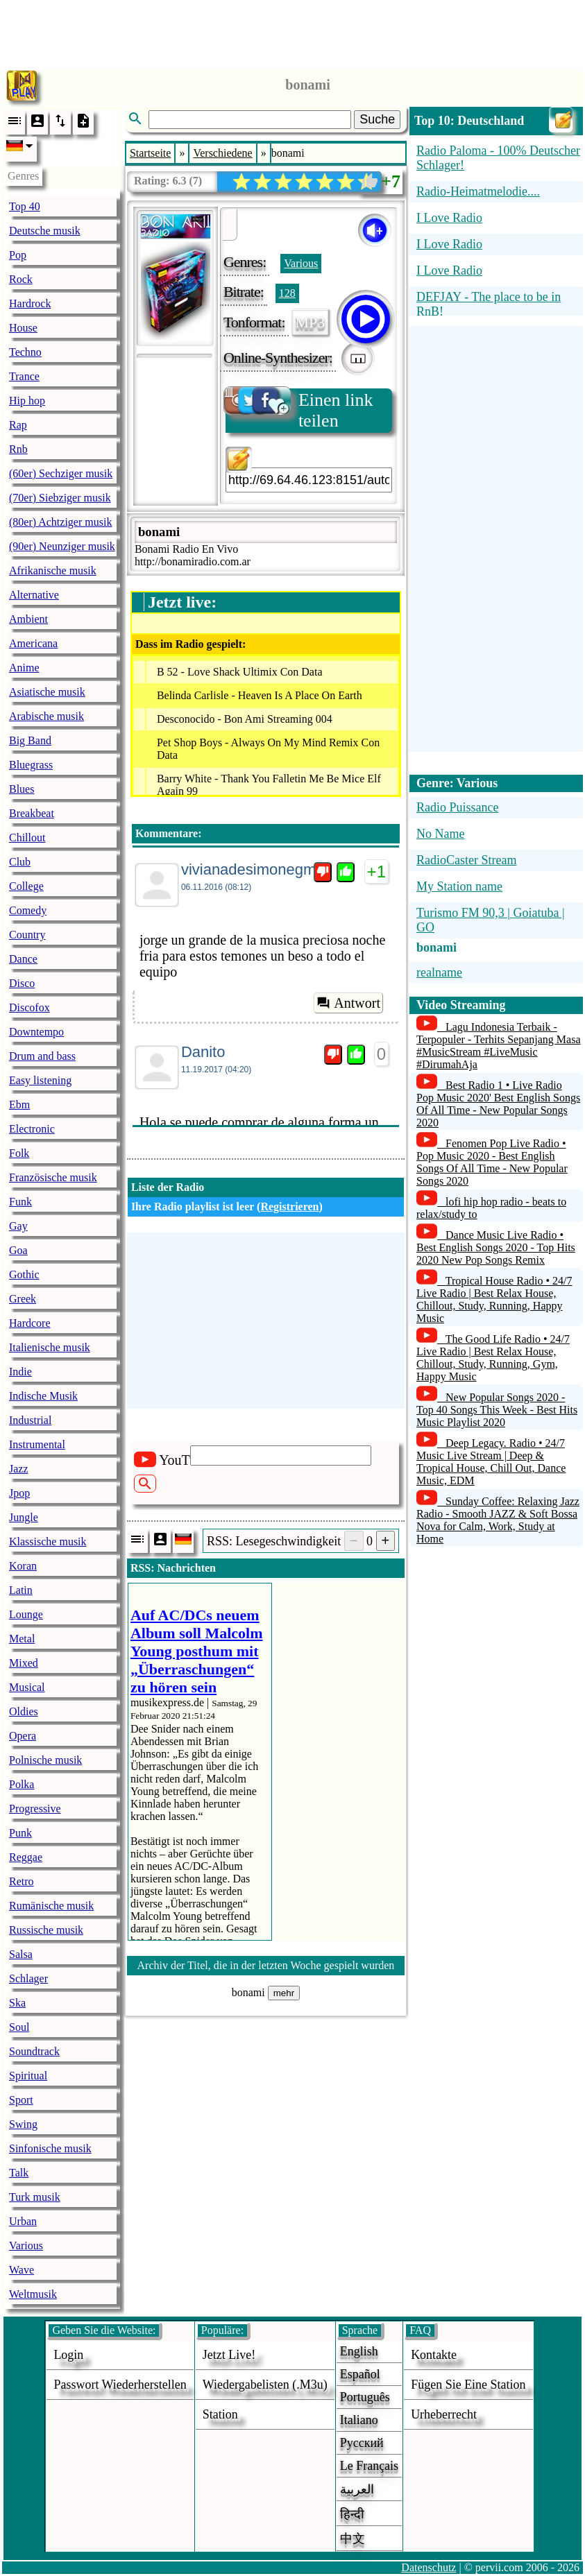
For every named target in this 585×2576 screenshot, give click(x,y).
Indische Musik (43, 1396)
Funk (20, 1202)
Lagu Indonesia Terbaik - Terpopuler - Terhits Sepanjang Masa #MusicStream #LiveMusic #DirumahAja (498, 1045)
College (26, 886)
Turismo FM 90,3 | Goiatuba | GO (490, 920)
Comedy (27, 910)
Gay (18, 1226)
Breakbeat (31, 813)
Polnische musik (45, 1760)
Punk (20, 1833)
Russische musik (46, 1930)
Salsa (21, 1954)
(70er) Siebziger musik (60, 498)
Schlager (28, 1978)
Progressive (35, 1808)
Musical (27, 1687)
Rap (18, 425)
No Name (440, 834)
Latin (21, 1590)
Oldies (23, 1711)
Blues (21, 789)
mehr (283, 1993)
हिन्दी (352, 2514)
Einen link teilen (299, 409)
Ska (17, 2003)
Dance (23, 959)
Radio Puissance (457, 807)
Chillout (27, 837)
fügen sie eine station (468, 2385)
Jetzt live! (229, 2355)
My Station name (459, 886)
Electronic (32, 1129)
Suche (377, 119)
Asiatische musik (47, 692)
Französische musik (53, 1177)
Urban (23, 2221)
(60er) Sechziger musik (60, 473)
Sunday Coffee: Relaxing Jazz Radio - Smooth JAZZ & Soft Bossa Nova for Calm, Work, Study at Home (497, 1520)
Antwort (348, 1003)
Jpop (19, 1493)
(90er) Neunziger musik (62, 546)
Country (27, 935)
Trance (24, 376)
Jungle (23, 1517)
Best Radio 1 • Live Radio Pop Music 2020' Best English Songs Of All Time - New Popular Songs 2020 (498, 1103)
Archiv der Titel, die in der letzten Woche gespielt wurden (266, 1965)
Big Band (30, 740)
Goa (18, 1250)
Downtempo (36, 1032)
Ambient (28, 619)
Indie (20, 1371)
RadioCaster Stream (466, 860)
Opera (22, 1736)
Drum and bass (42, 1056)
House (23, 328)
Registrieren (289, 1206)
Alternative (34, 595)
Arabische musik (46, 716)
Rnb (18, 449)
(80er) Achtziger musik (60, 522)
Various (26, 2245)
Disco (22, 983)
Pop (17, 255)
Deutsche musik (44, 231)
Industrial (30, 1420)
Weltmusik (33, 2294)
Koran (23, 1566)
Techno (25, 352)
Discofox (29, 1007)
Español (360, 2374)
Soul (19, 2027)
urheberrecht (444, 2414)
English (359, 2351)
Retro (21, 1881)
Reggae (25, 1857)
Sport (21, 2100)
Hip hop (27, 400)
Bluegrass (31, 765)
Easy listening (40, 1080)
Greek (22, 1299)
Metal (22, 1639)
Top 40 (24, 206)
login (68, 2355)
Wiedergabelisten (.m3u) (265, 2385)
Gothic (24, 1274)
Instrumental (37, 1444)
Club (20, 862)
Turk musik (34, 2197)
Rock (21, 279)
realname (439, 972)
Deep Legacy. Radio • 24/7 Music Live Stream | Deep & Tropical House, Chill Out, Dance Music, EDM (491, 1461)
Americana (33, 643)
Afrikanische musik (52, 570)
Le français (369, 2466)
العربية (357, 2489)
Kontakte (434, 2355)
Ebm (19, 1104)
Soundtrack (34, 2051)
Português (365, 2397)
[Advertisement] (292, 31)
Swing (23, 2124)
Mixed (23, 1663)
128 (287, 293)
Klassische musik (48, 1541)
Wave (21, 2270)
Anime (24, 667)
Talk (18, 2173)
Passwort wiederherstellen (119, 2385)
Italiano (359, 2420)
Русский (362, 2443)
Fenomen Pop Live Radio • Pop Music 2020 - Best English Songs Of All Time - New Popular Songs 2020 (492, 1162)
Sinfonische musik (50, 2148)
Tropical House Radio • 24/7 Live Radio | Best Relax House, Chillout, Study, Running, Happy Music (494, 1299)
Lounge (26, 1614)
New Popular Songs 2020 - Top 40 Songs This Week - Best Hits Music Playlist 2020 (496, 1409)
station (220, 2414)
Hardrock (30, 303)
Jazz (18, 1469)
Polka (21, 1784)
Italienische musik (49, 1347)
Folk (19, 1153)
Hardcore (30, 1323)
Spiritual (28, 2075)
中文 (352, 2538)
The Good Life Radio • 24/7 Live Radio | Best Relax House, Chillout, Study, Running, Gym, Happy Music (493, 1357)
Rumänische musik (51, 1906)
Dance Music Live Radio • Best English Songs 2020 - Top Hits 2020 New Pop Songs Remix (495, 1247)
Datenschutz (428, 2567)
